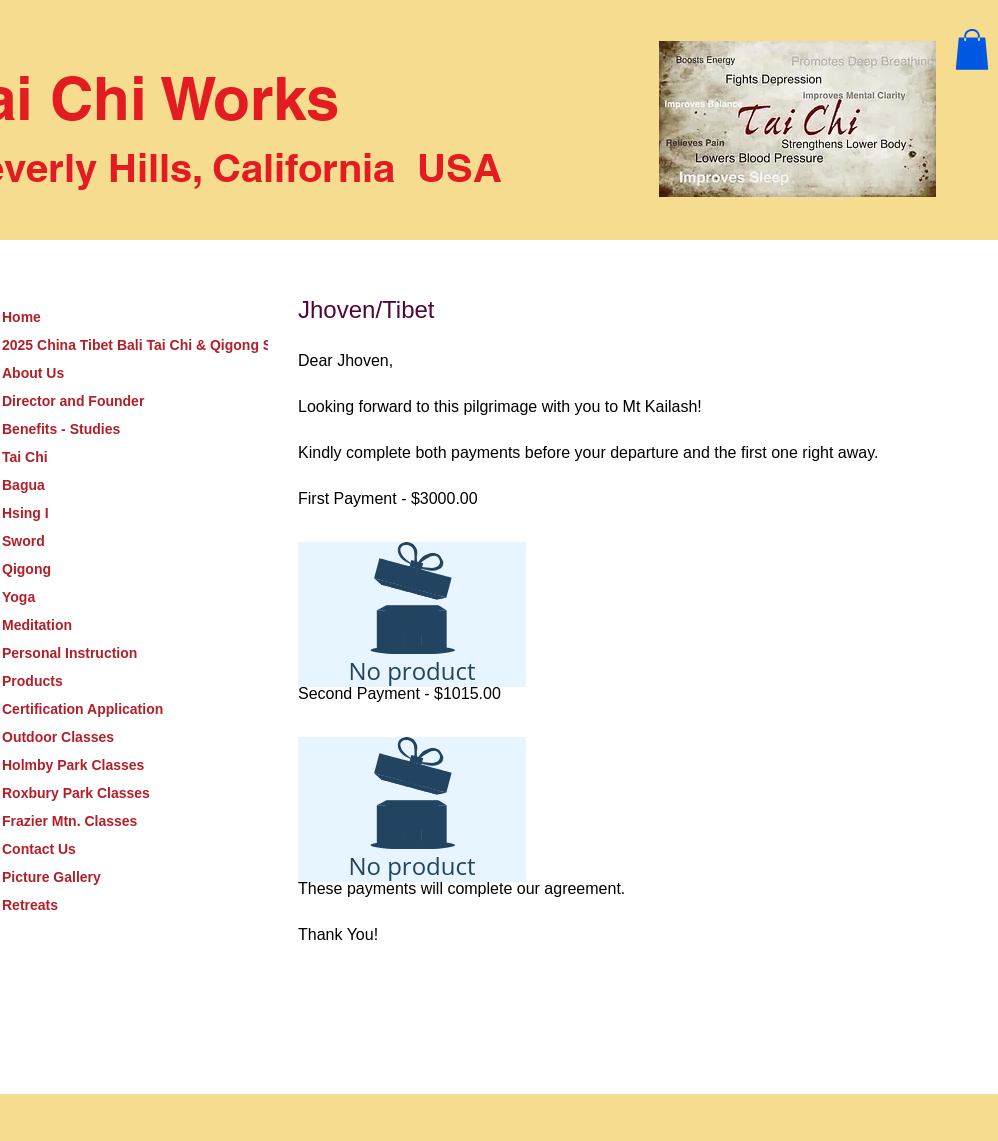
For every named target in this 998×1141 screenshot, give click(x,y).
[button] (972, 49)
